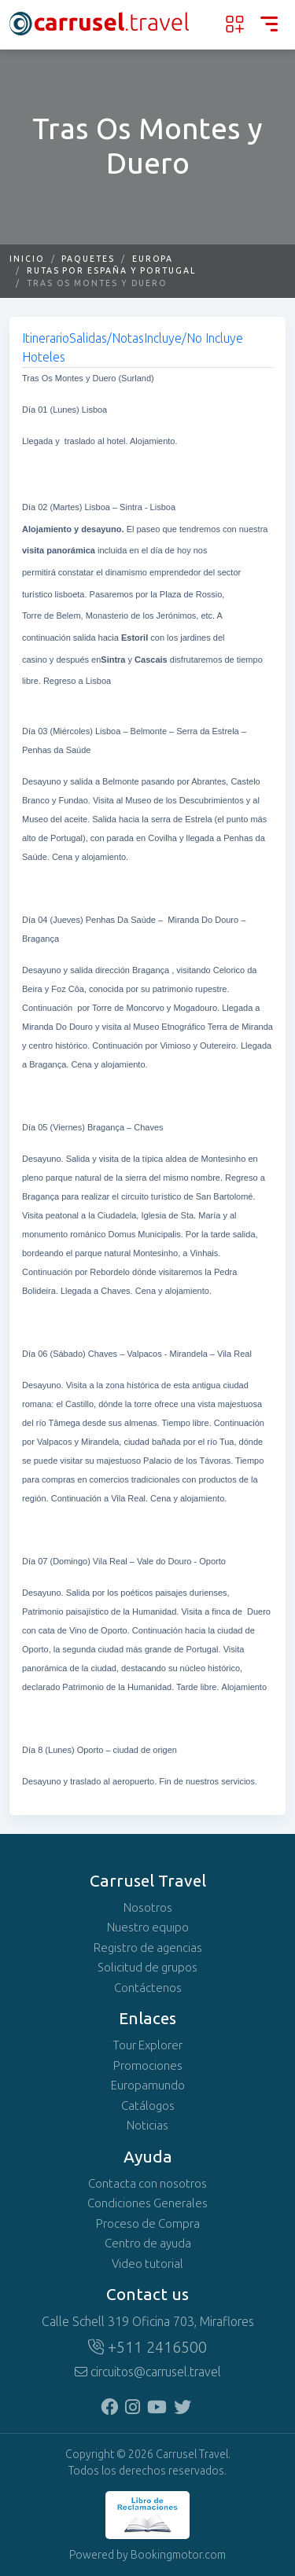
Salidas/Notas (106, 338)
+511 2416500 (147, 2347)
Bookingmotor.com (178, 2555)
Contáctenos (148, 1988)
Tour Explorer (147, 2045)
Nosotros (148, 1908)
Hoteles (43, 357)
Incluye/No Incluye (193, 338)
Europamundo (148, 2085)
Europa (153, 259)
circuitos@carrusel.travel (148, 2372)
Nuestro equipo (148, 1927)
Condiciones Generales (147, 2203)
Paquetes (87, 259)
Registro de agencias (148, 1948)
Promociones (148, 2066)
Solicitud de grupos (147, 1967)
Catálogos (148, 2106)
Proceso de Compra (148, 2224)
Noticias (147, 2125)
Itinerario (45, 338)
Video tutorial (147, 2264)
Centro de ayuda (148, 2243)
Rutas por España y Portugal (111, 271)
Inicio (27, 259)
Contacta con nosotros (147, 2184)
